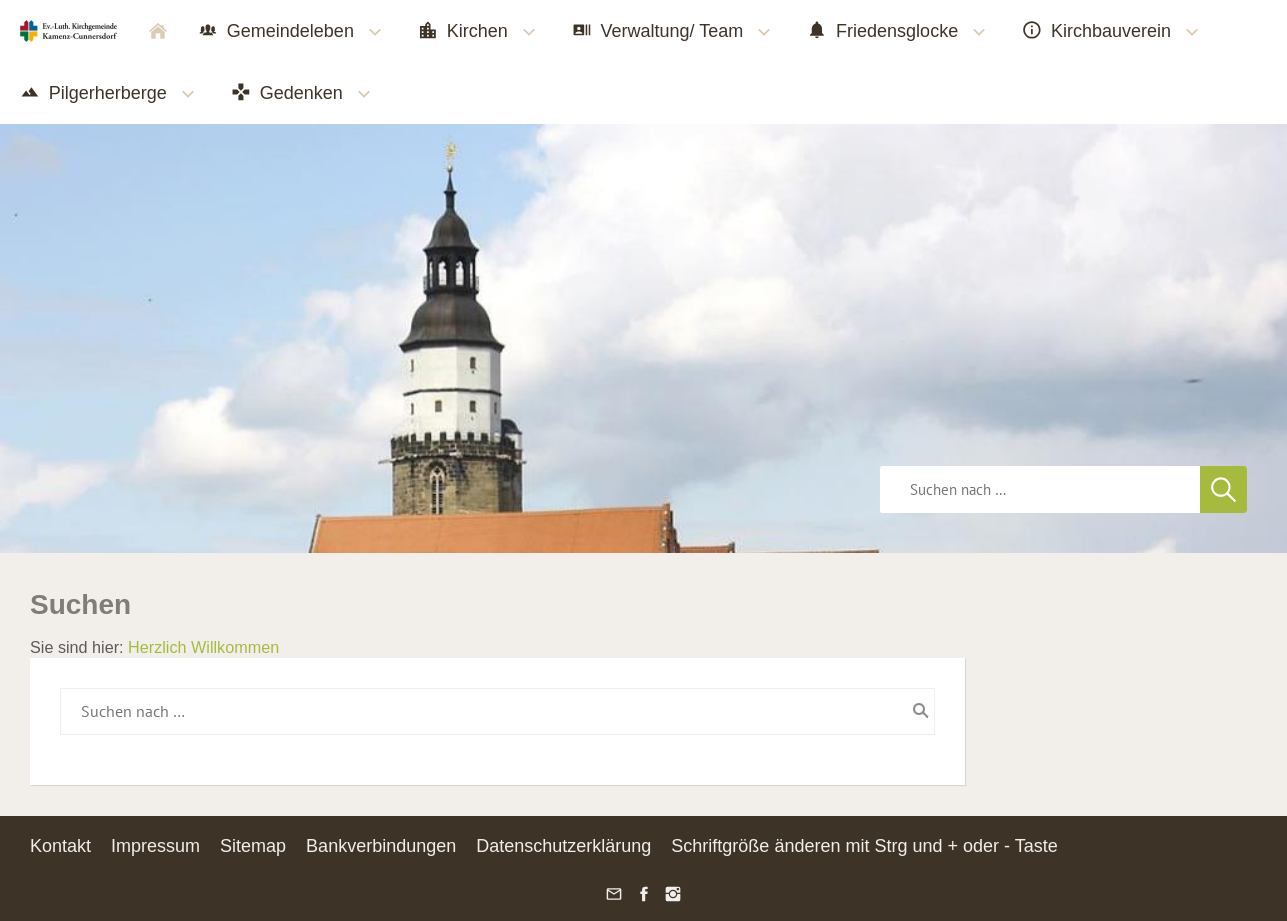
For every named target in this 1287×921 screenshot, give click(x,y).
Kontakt (60, 846)
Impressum (155, 846)
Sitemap (253, 846)
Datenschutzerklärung (563, 846)
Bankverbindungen (381, 846)
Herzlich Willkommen (203, 647)
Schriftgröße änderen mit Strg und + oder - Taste (864, 846)
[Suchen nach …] (497, 711)
